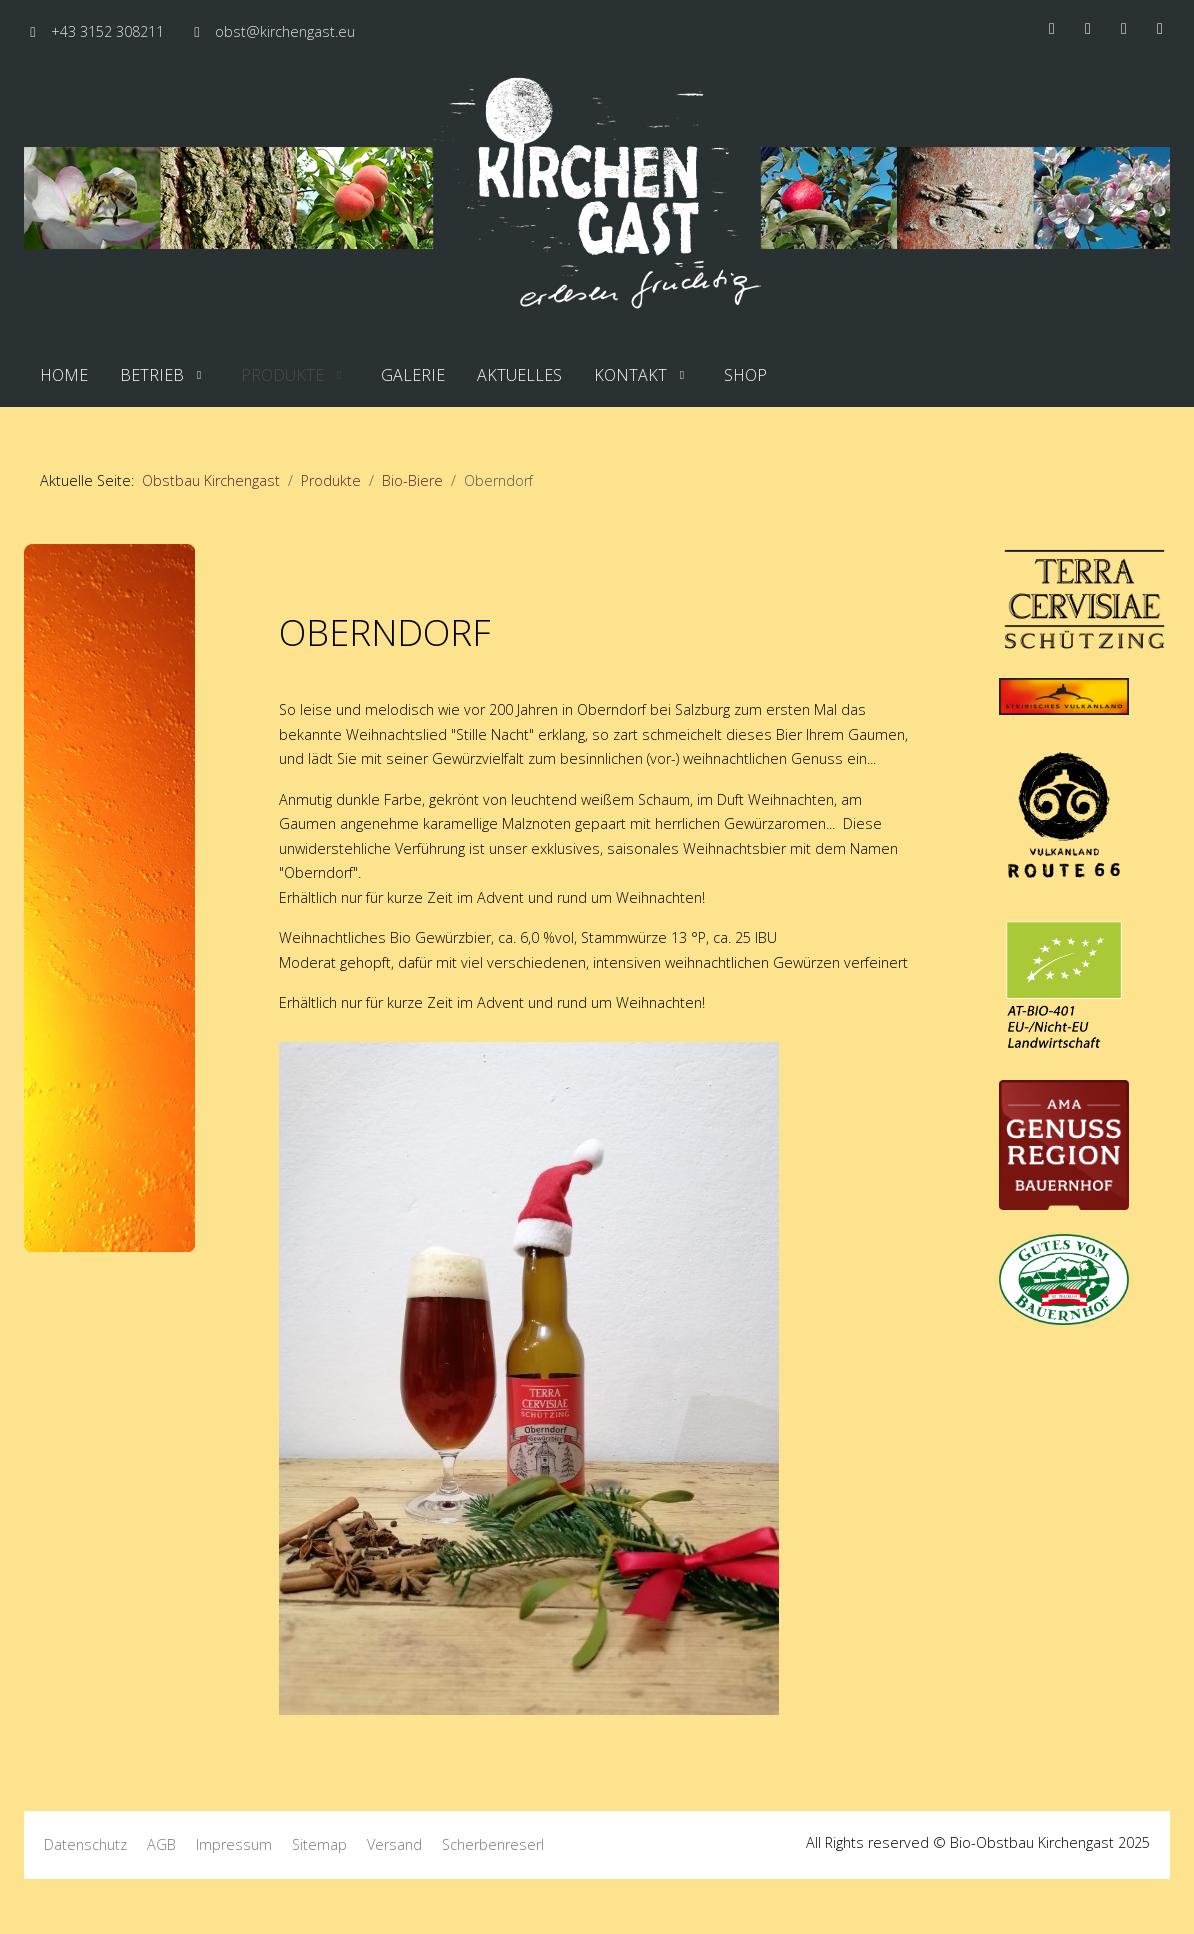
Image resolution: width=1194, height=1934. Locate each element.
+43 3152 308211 (107, 31)
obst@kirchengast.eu (285, 31)
